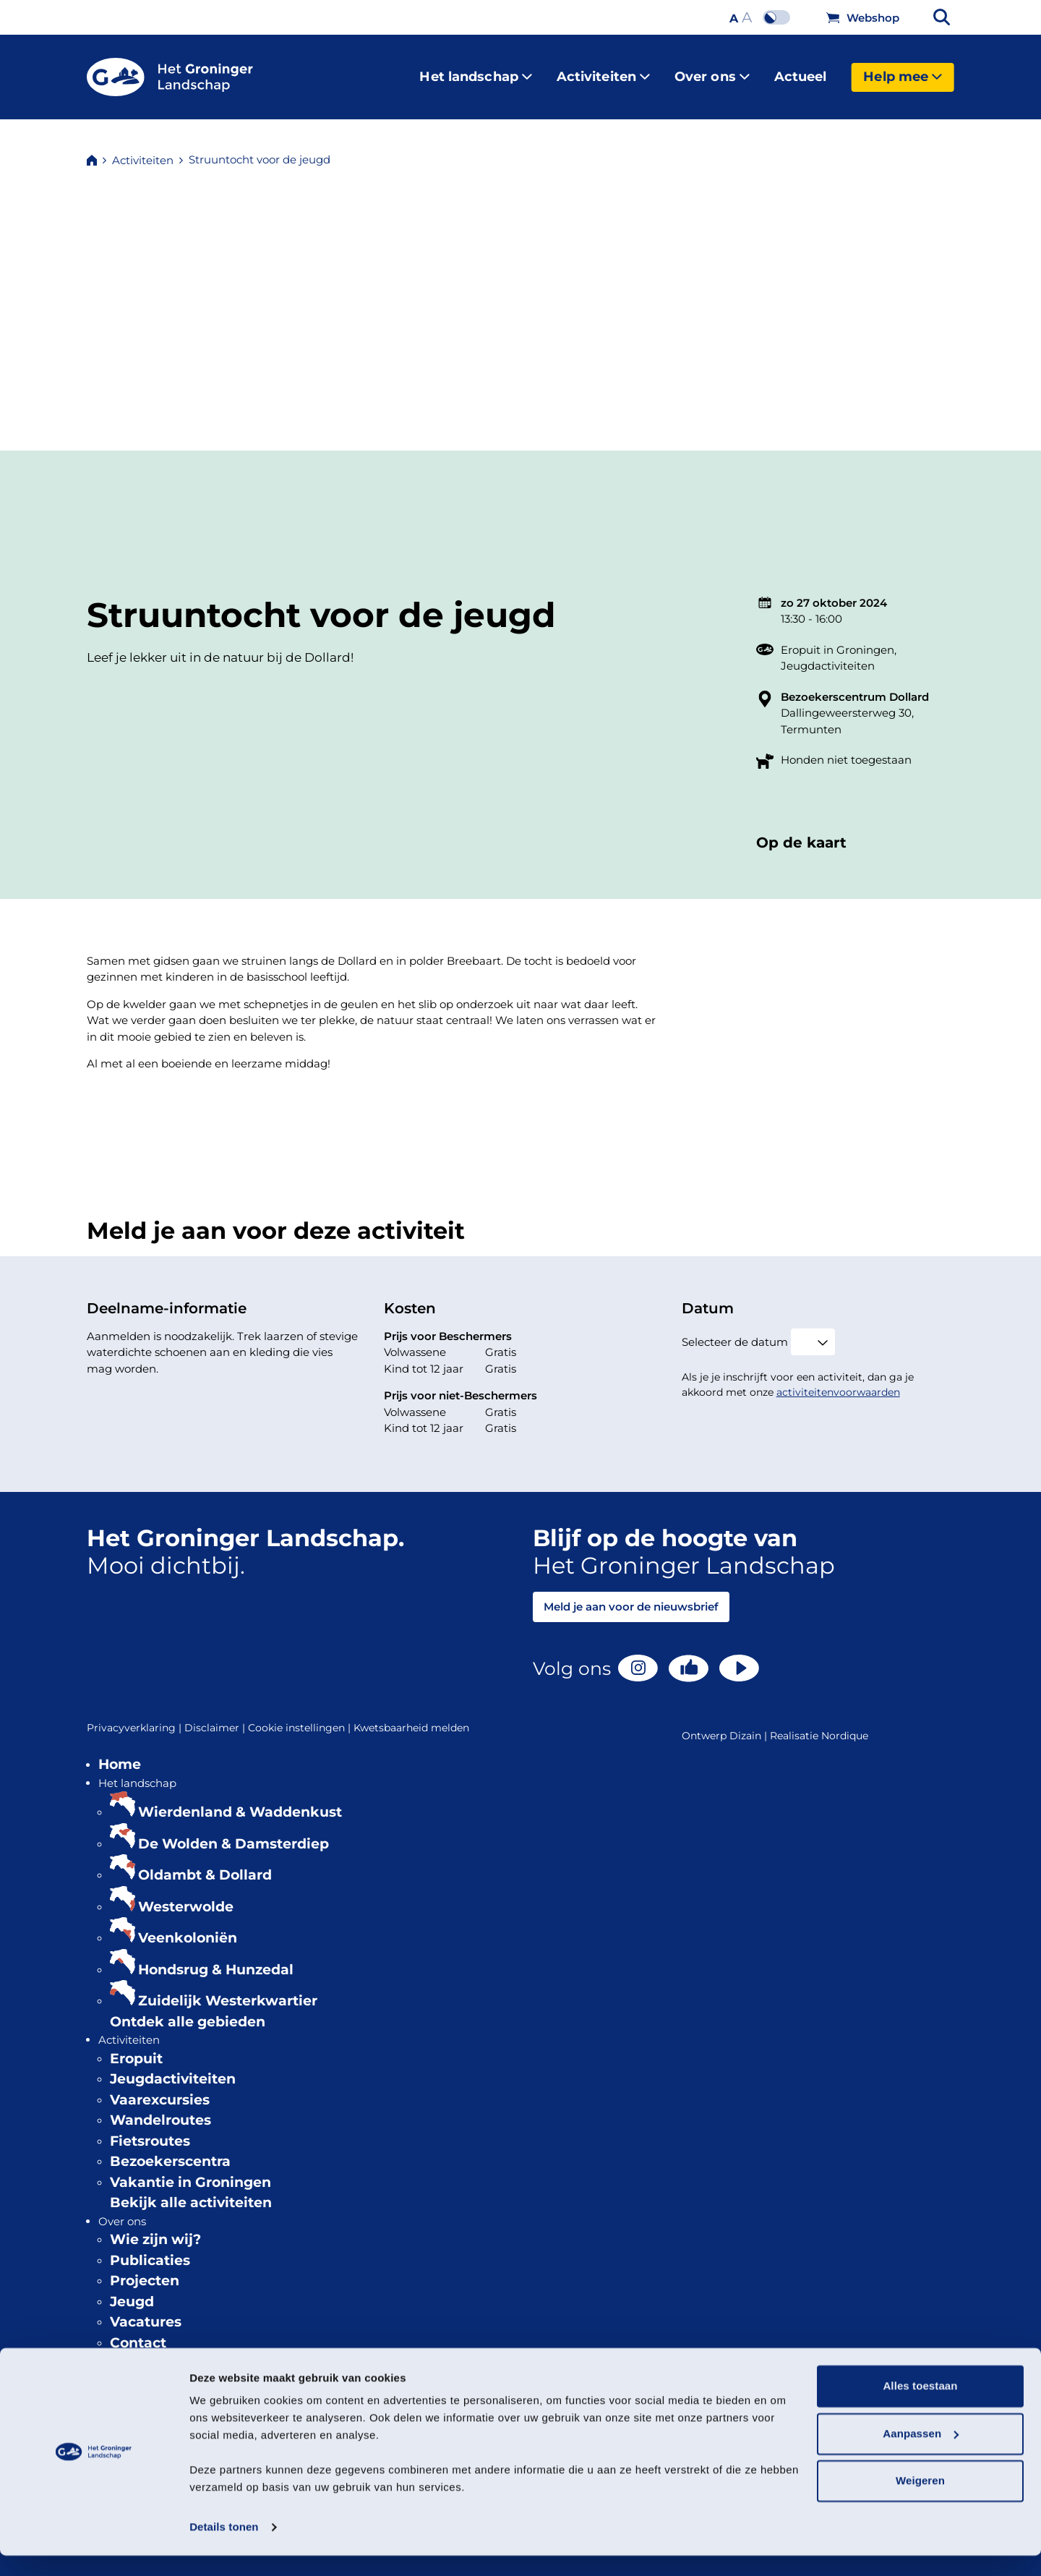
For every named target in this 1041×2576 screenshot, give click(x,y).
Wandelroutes (160, 2108)
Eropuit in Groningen (837, 638)
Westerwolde (186, 1895)
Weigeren (920, 2501)
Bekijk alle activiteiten (191, 2191)
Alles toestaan (920, 2406)
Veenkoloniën (187, 1926)
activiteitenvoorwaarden (838, 1380)
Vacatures (145, 2310)
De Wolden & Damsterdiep (233, 1832)
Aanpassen (921, 2453)
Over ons (712, 71)
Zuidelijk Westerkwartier (227, 1989)
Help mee (902, 71)
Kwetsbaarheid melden (411, 1716)
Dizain (745, 1724)
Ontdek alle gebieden (187, 2010)
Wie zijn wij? (155, 2227)
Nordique (844, 1724)
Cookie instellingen (301, 1716)
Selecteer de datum (735, 1330)
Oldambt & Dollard (205, 1863)
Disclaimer (216, 1716)
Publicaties (150, 2248)
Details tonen (223, 2547)
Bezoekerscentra (170, 2149)
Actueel (800, 71)
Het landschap (475, 71)
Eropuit (136, 2047)
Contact (138, 2331)
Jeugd (132, 2290)
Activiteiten (603, 71)
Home (119, 1752)
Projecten (144, 2269)
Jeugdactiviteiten (828, 654)
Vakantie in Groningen (190, 2170)
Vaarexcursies (160, 2088)
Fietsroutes (150, 2129)
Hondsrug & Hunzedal (216, 1958)
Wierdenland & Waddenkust (240, 1800)
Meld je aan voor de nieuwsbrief (631, 1595)
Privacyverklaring (135, 1716)
